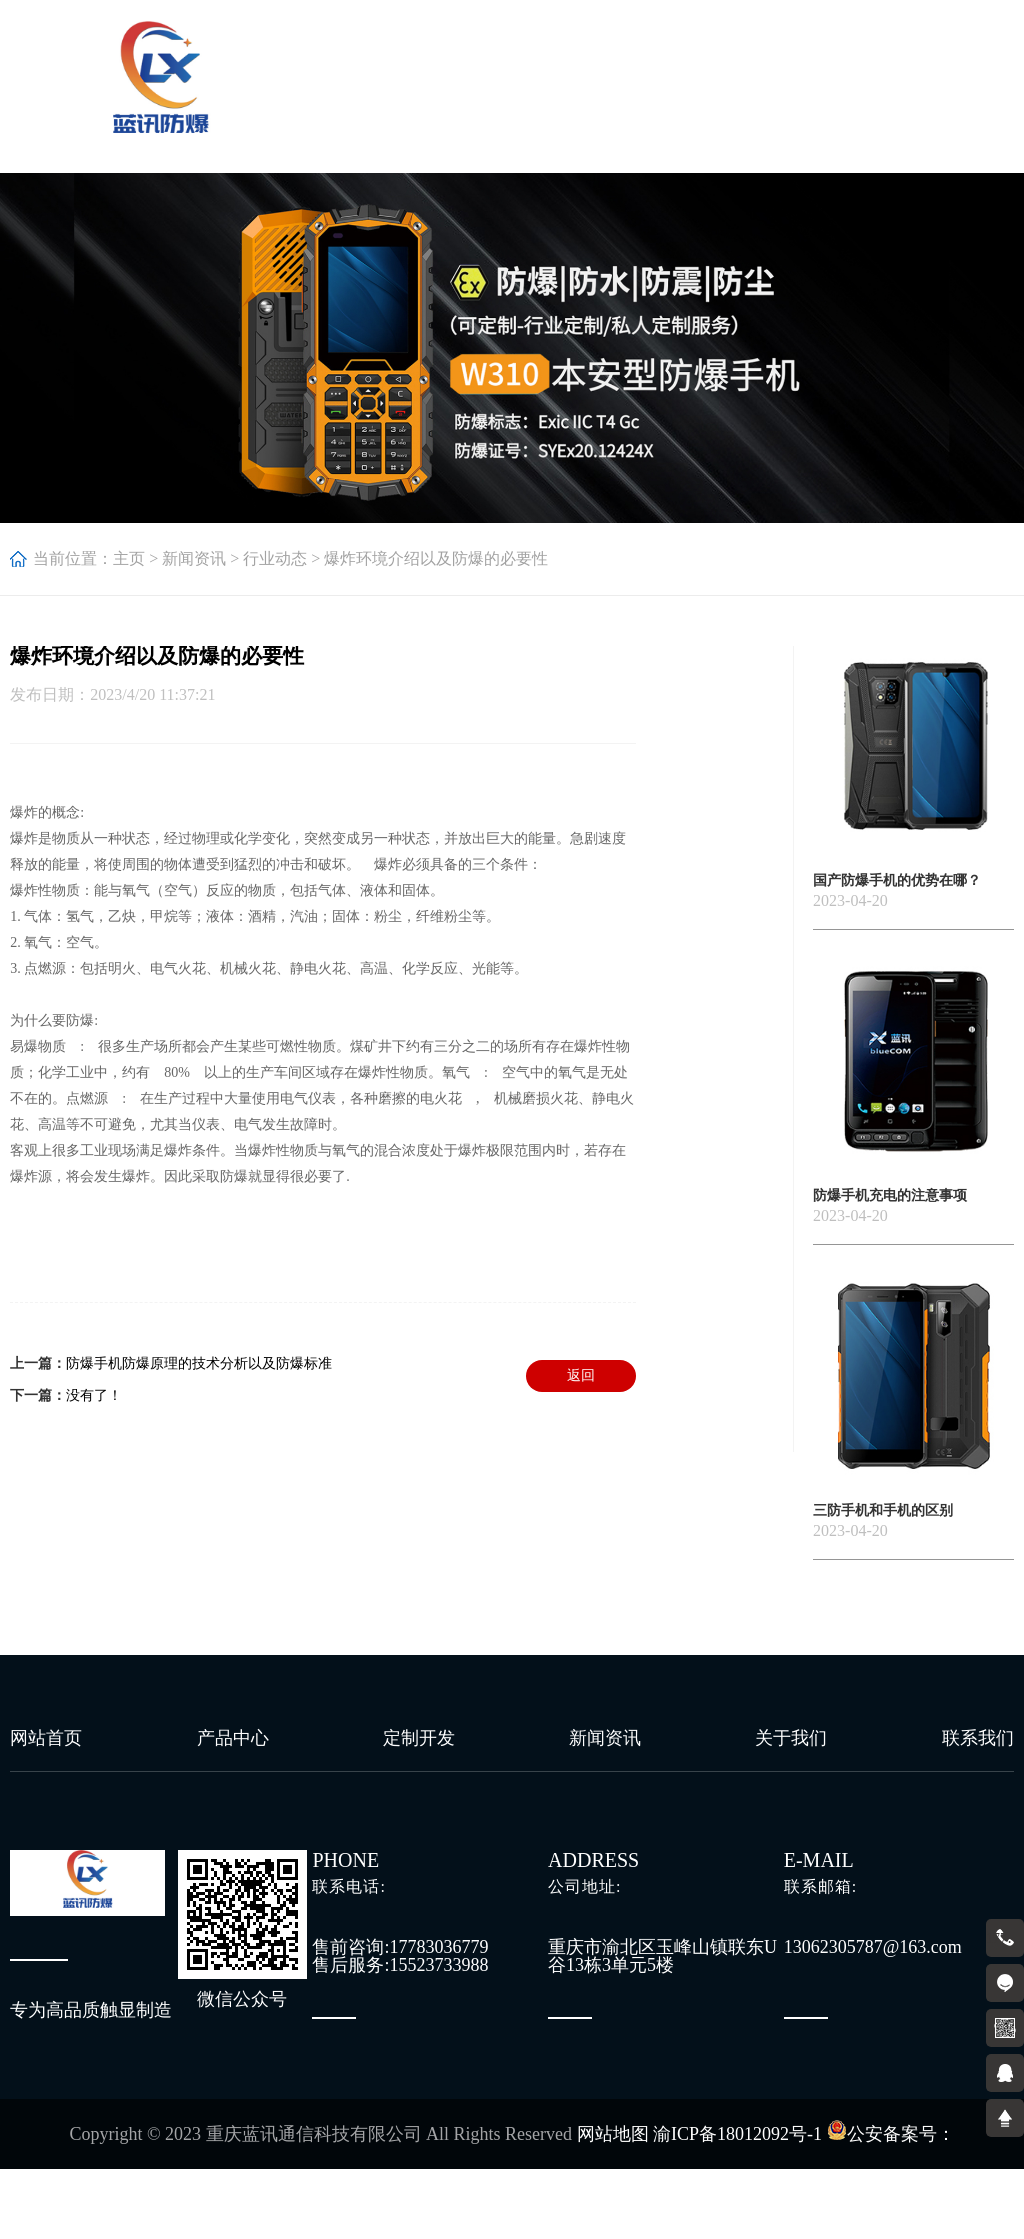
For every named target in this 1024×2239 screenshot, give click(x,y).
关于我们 (791, 1738)
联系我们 (978, 1738)
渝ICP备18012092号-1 (737, 2134)
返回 (581, 1375)
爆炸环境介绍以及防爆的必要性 (436, 558)
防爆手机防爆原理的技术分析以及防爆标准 (199, 1363)
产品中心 (233, 1738)
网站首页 (46, 1738)
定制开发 (419, 1738)
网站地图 (613, 2134)
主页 (129, 558)
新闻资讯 (194, 558)
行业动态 (275, 558)
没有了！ (94, 1395)
